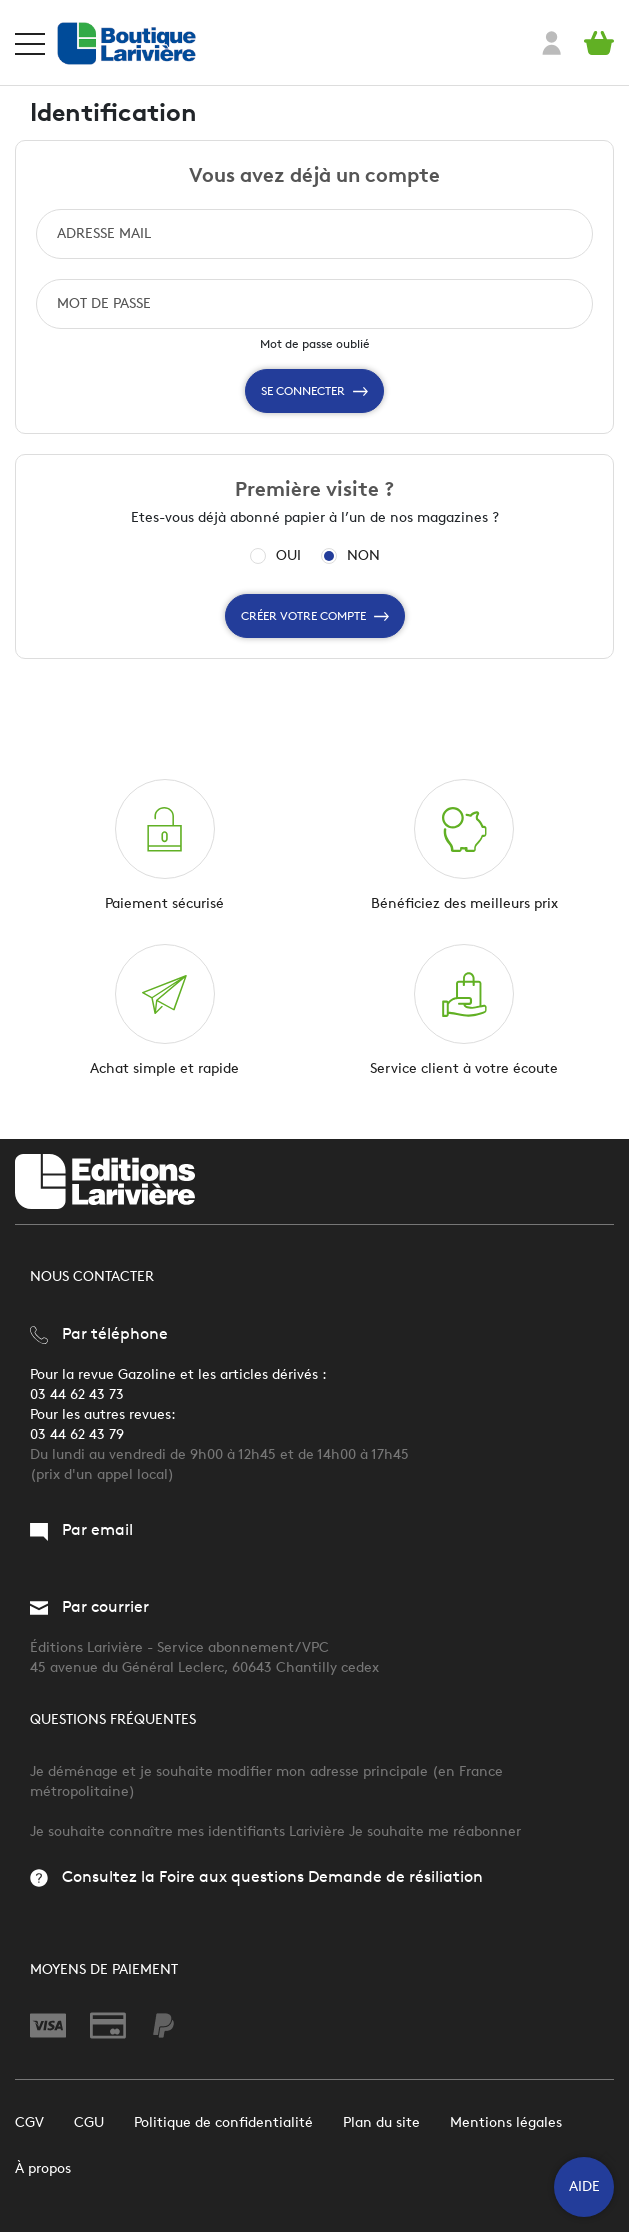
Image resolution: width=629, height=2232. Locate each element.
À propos (43, 2168)
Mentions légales (506, 2122)
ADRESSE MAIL (104, 233)
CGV (29, 2122)
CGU (89, 2122)
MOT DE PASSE (104, 303)
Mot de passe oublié (315, 343)
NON (363, 556)
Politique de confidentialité (223, 2122)
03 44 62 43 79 (77, 1434)
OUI (288, 556)
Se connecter (314, 391)
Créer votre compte (315, 616)
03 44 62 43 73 (77, 1394)
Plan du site (381, 2122)
